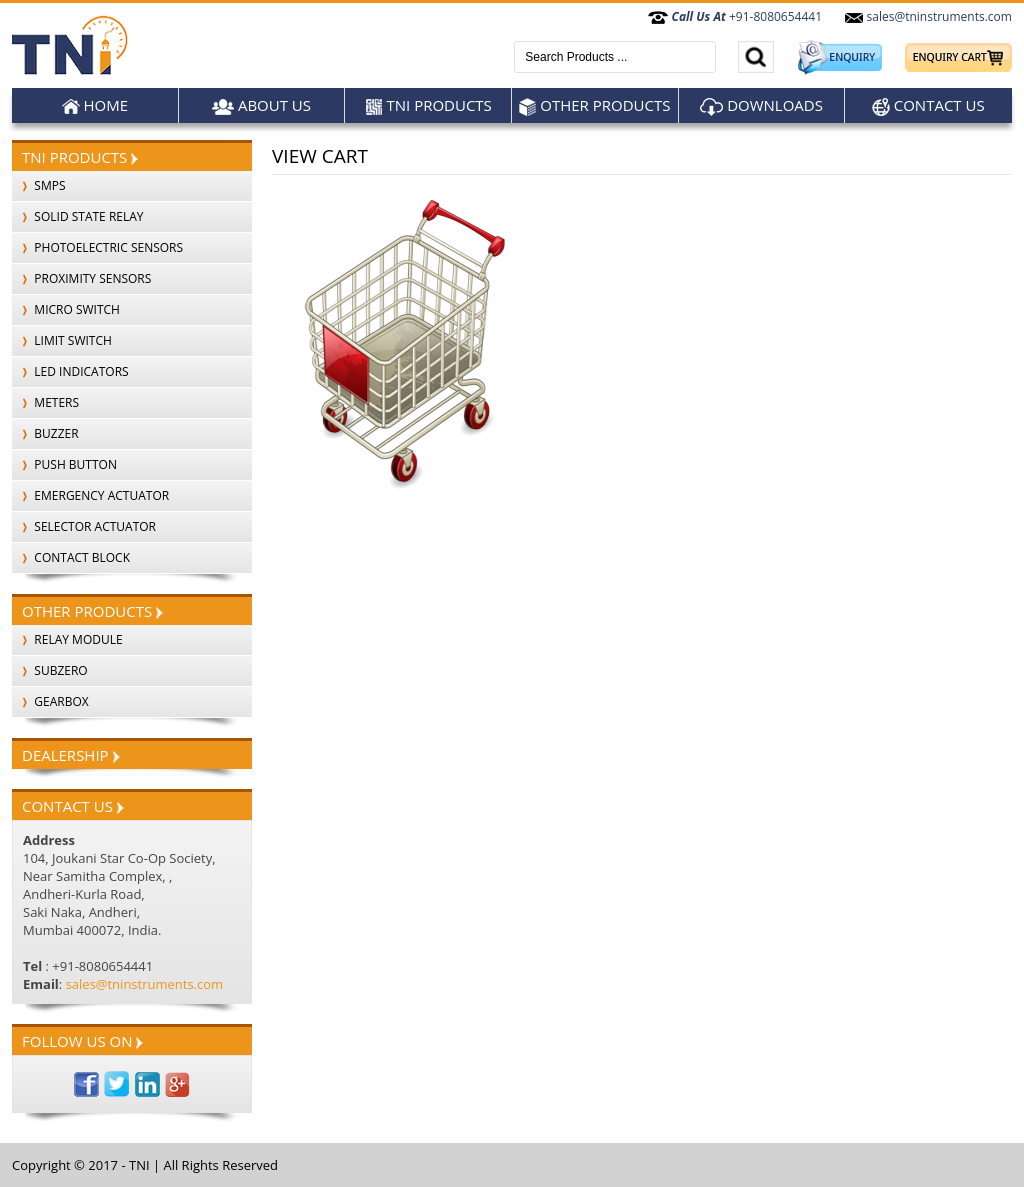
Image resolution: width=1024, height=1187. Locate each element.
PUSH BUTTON (64, 464)
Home (95, 105)
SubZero (50, 670)
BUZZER (45, 433)
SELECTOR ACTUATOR (84, 526)
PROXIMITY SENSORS (81, 278)
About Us (261, 105)
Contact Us (928, 105)
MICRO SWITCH (66, 309)
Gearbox (50, 701)
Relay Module (67, 639)
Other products (594, 105)
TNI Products (428, 105)
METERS (45, 402)
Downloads (761, 105)
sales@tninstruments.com (928, 16)
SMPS (39, 185)
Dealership (71, 755)
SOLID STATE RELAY (78, 216)
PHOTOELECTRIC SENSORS (97, 247)
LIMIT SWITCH (62, 340)
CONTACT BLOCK (71, 557)
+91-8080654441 (735, 16)
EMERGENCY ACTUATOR (90, 495)
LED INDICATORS (70, 371)
